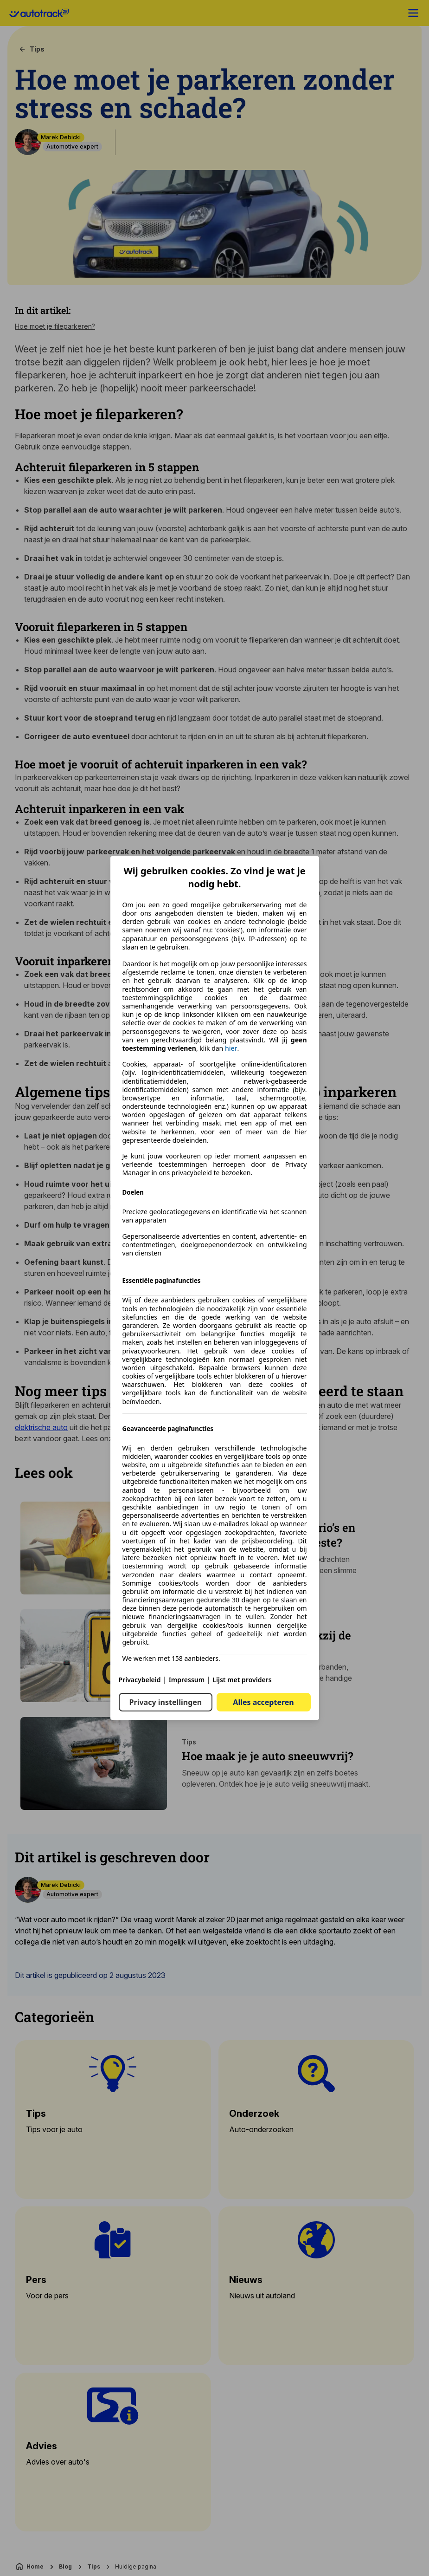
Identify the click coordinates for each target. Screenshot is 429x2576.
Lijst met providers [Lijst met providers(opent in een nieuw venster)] (241, 1679)
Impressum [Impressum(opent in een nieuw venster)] (187, 1679)
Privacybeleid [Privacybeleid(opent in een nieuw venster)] (140, 1679)
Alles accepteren (263, 1702)
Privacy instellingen (165, 1702)
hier (231, 1048)
